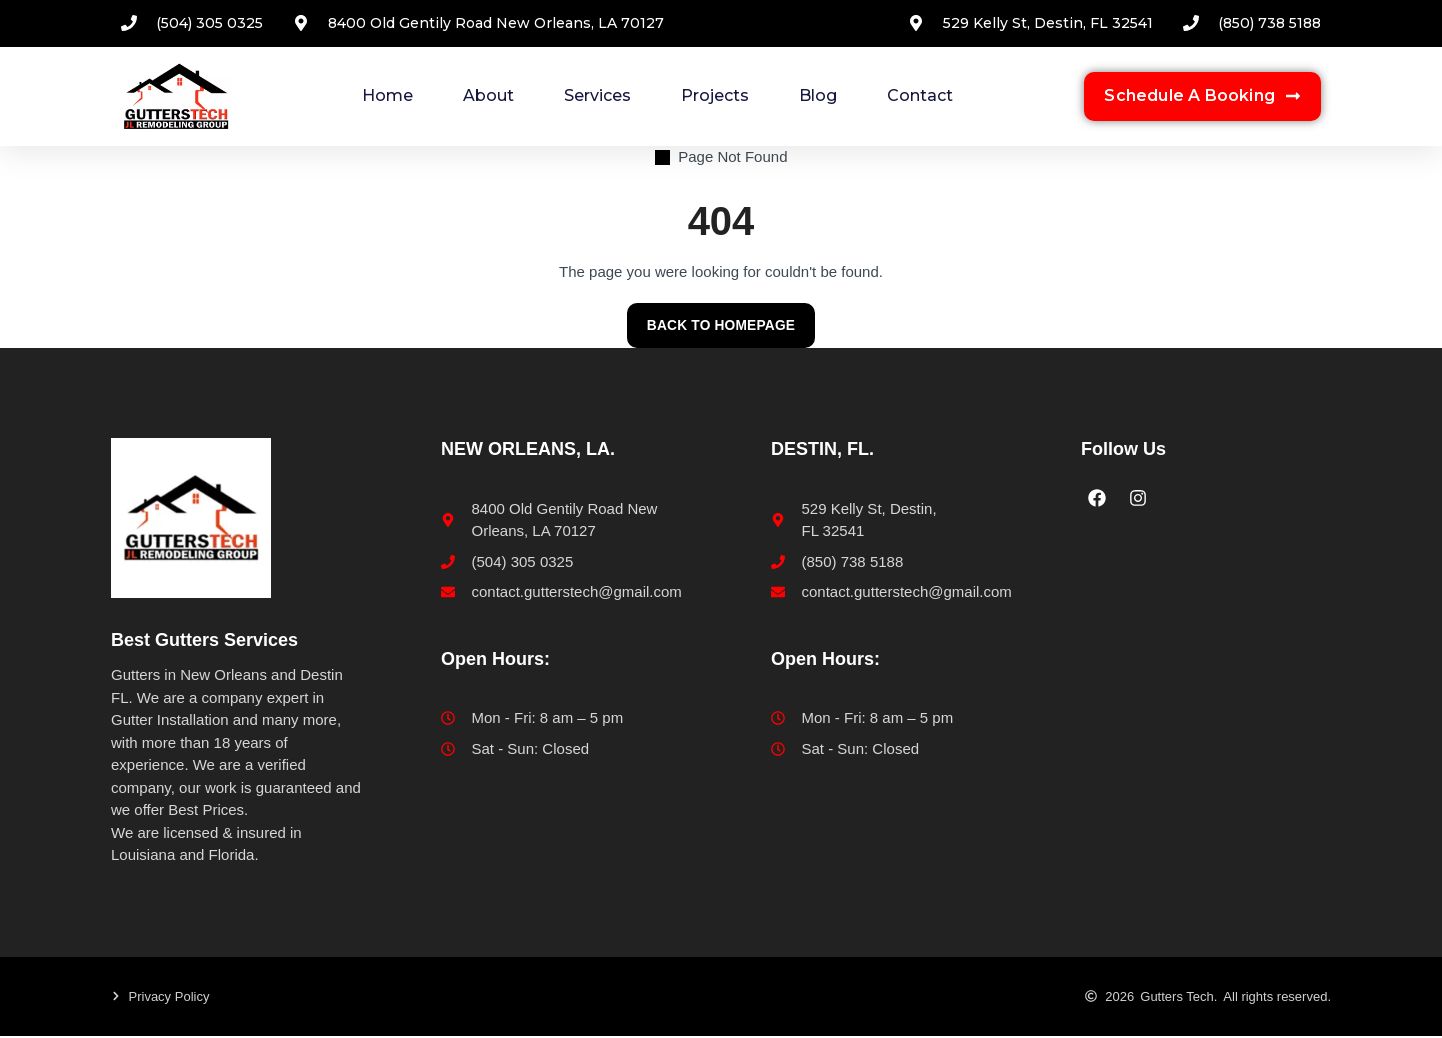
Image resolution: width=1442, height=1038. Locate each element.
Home (387, 95)
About (488, 95)
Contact (920, 95)
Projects (715, 95)
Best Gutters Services (204, 641)
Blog (818, 95)
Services (597, 95)
